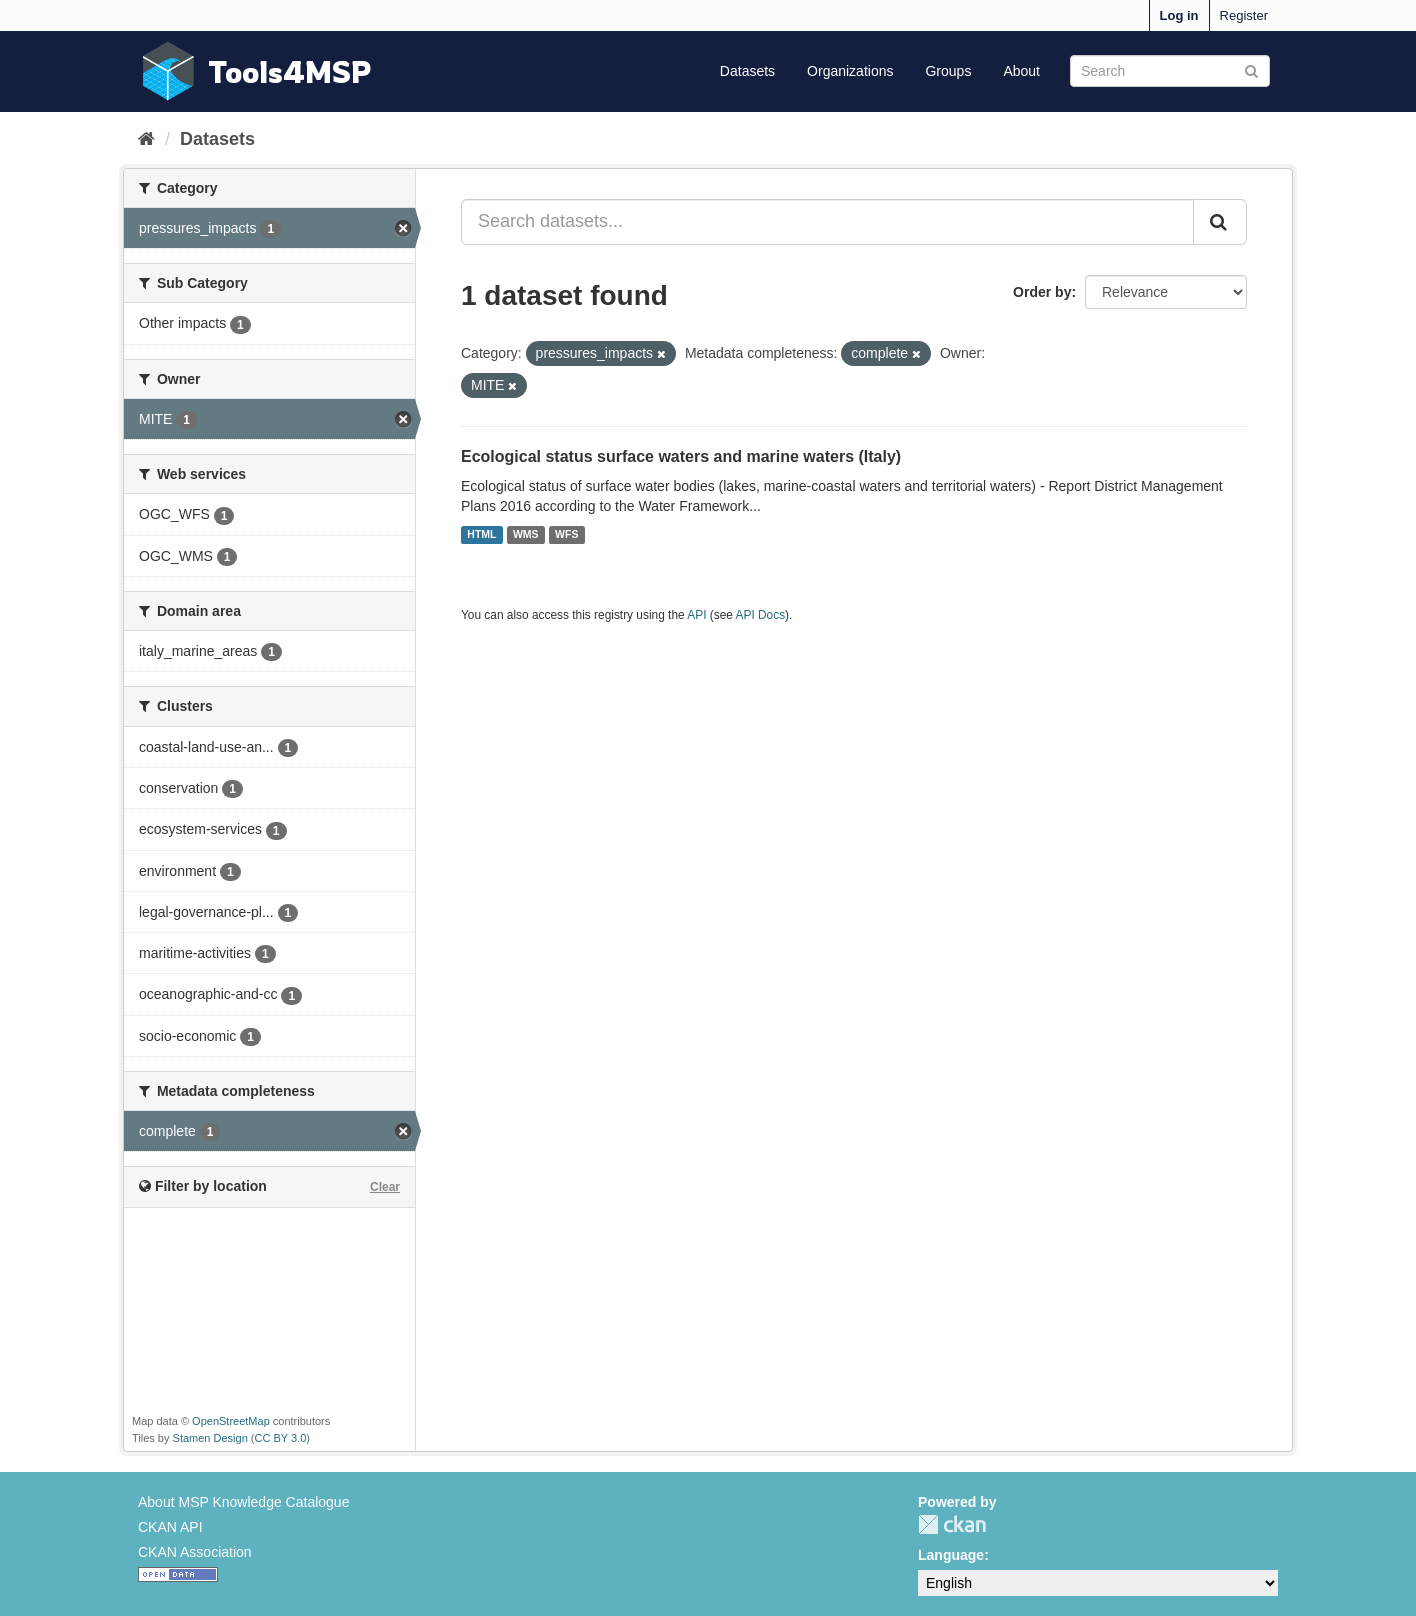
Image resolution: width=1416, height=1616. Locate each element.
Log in (1179, 15)
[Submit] (1251, 69)
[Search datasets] (1170, 71)
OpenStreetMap (231, 1421)
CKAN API (170, 1527)
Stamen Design (210, 1438)
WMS (526, 535)
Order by (1042, 292)
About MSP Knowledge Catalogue (243, 1502)
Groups (948, 71)
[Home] (146, 139)
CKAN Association (195, 1552)
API (696, 615)
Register (1244, 15)
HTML (481, 535)
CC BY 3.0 (281, 1438)
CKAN (952, 1524)
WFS (566, 535)
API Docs (761, 615)
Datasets (747, 71)
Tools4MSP (290, 71)
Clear (385, 1187)
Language (951, 1555)
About (1021, 71)
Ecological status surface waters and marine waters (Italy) (681, 456)
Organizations (850, 71)
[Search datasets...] (827, 222)
